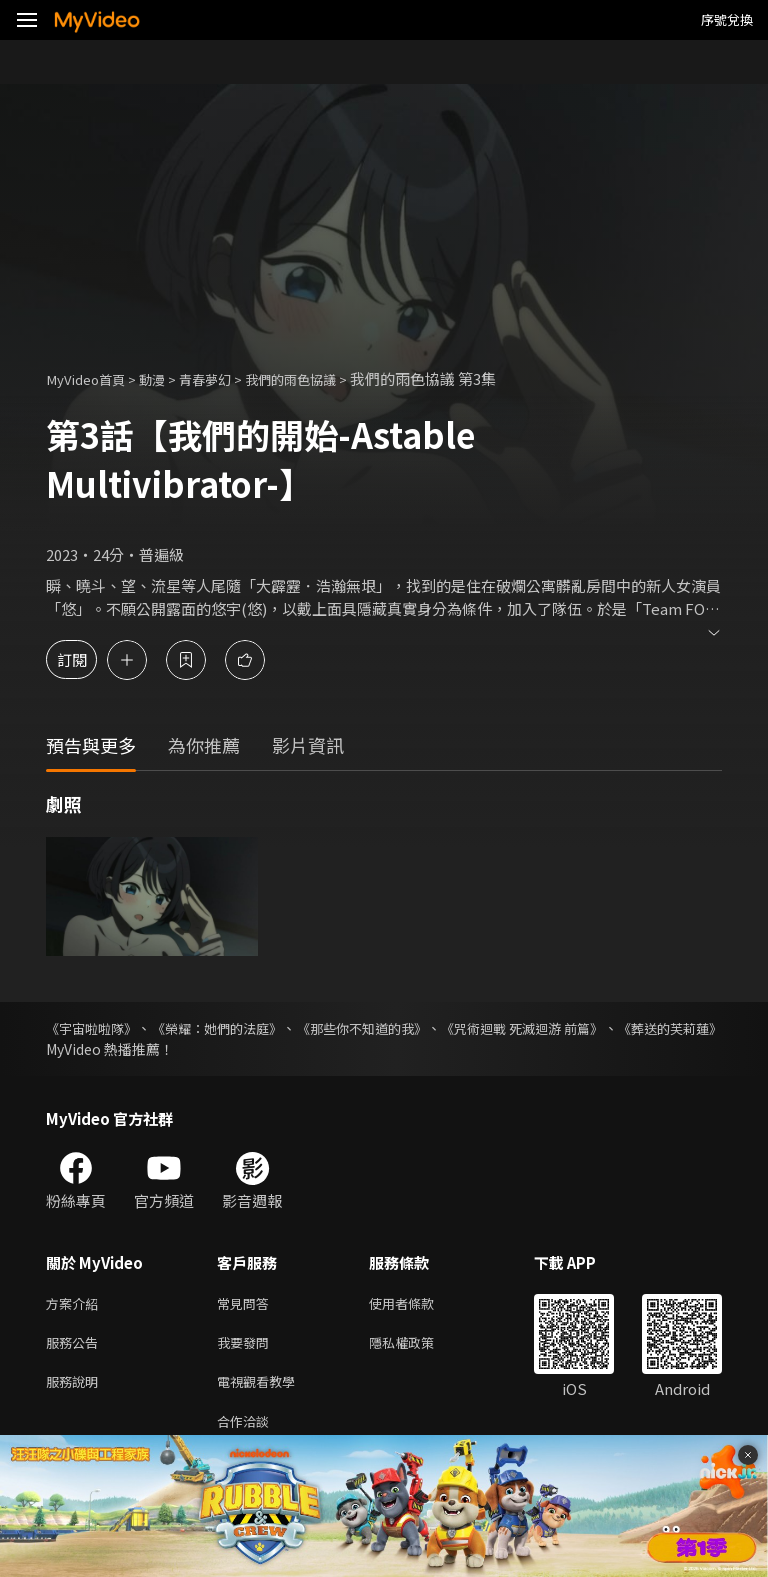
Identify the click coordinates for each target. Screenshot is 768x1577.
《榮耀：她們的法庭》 (247, 1028)
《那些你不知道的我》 (421, 1028)
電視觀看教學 (262, 1388)
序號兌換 (727, 19)
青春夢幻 (225, 378)
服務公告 (76, 1346)
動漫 (166, 378)
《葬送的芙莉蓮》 (102, 1049)
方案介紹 (76, 1304)
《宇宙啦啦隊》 (95, 1028)
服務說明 (76, 1388)
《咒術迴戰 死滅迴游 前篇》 (611, 1028)
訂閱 (86, 659)
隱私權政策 (418, 1346)
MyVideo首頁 (91, 378)
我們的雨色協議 (321, 378)
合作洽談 (247, 1430)
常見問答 (247, 1304)
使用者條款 (418, 1304)
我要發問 (247, 1346)
